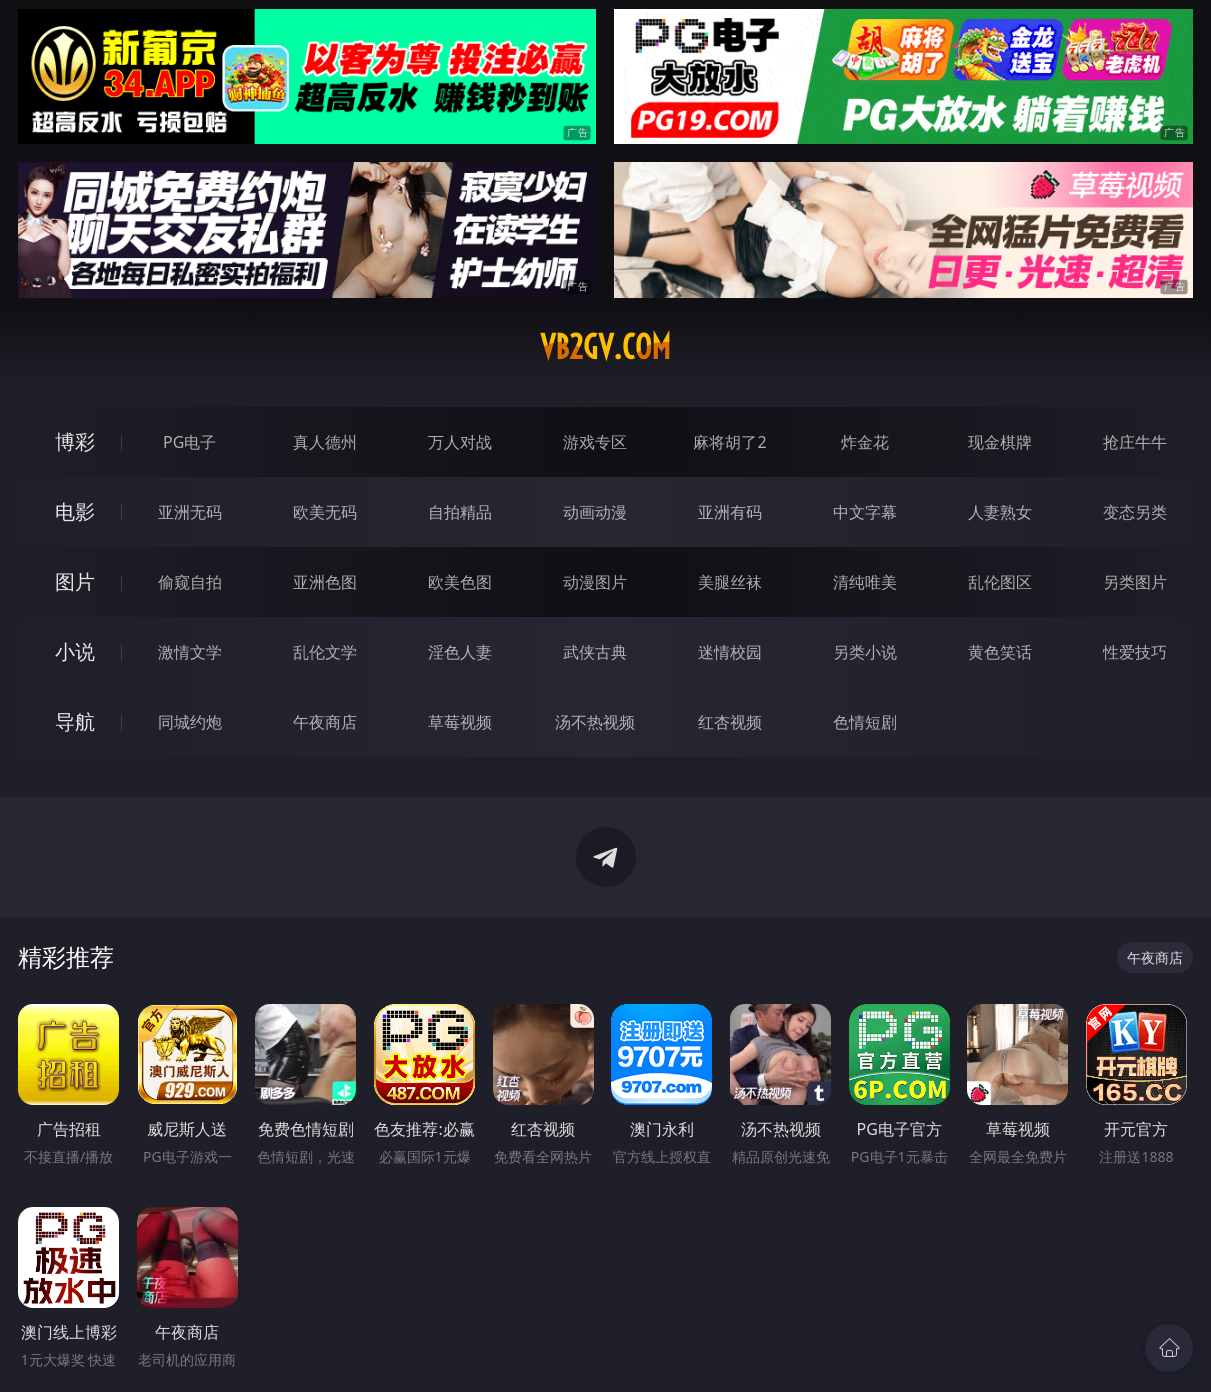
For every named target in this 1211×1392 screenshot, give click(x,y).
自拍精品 (460, 512)
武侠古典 (595, 652)
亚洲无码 (190, 512)
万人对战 (460, 442)
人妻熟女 (1000, 512)
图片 (75, 581)
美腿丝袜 (730, 582)
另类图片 (1135, 582)
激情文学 (190, 652)
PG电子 (189, 442)
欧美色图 (460, 582)
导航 (75, 721)
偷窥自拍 (190, 582)
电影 (75, 511)
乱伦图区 (1000, 582)
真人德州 (325, 442)
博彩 (75, 441)
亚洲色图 (325, 582)
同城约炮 (190, 722)
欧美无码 (325, 512)
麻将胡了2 (729, 442)
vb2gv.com (605, 347)
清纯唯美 (865, 582)
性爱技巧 (1135, 652)
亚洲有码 (730, 512)
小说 (75, 651)
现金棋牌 (1000, 442)
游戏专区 (595, 442)
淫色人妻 (460, 652)
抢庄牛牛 (1135, 442)
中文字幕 (865, 512)
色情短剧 (865, 722)
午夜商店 (325, 722)
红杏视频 (730, 722)
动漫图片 (595, 582)
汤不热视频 (595, 722)
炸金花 (865, 442)
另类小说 (865, 652)
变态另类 (1135, 512)
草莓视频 (460, 722)
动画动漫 (595, 512)
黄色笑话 (1000, 652)
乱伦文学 (325, 652)
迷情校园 (730, 652)
